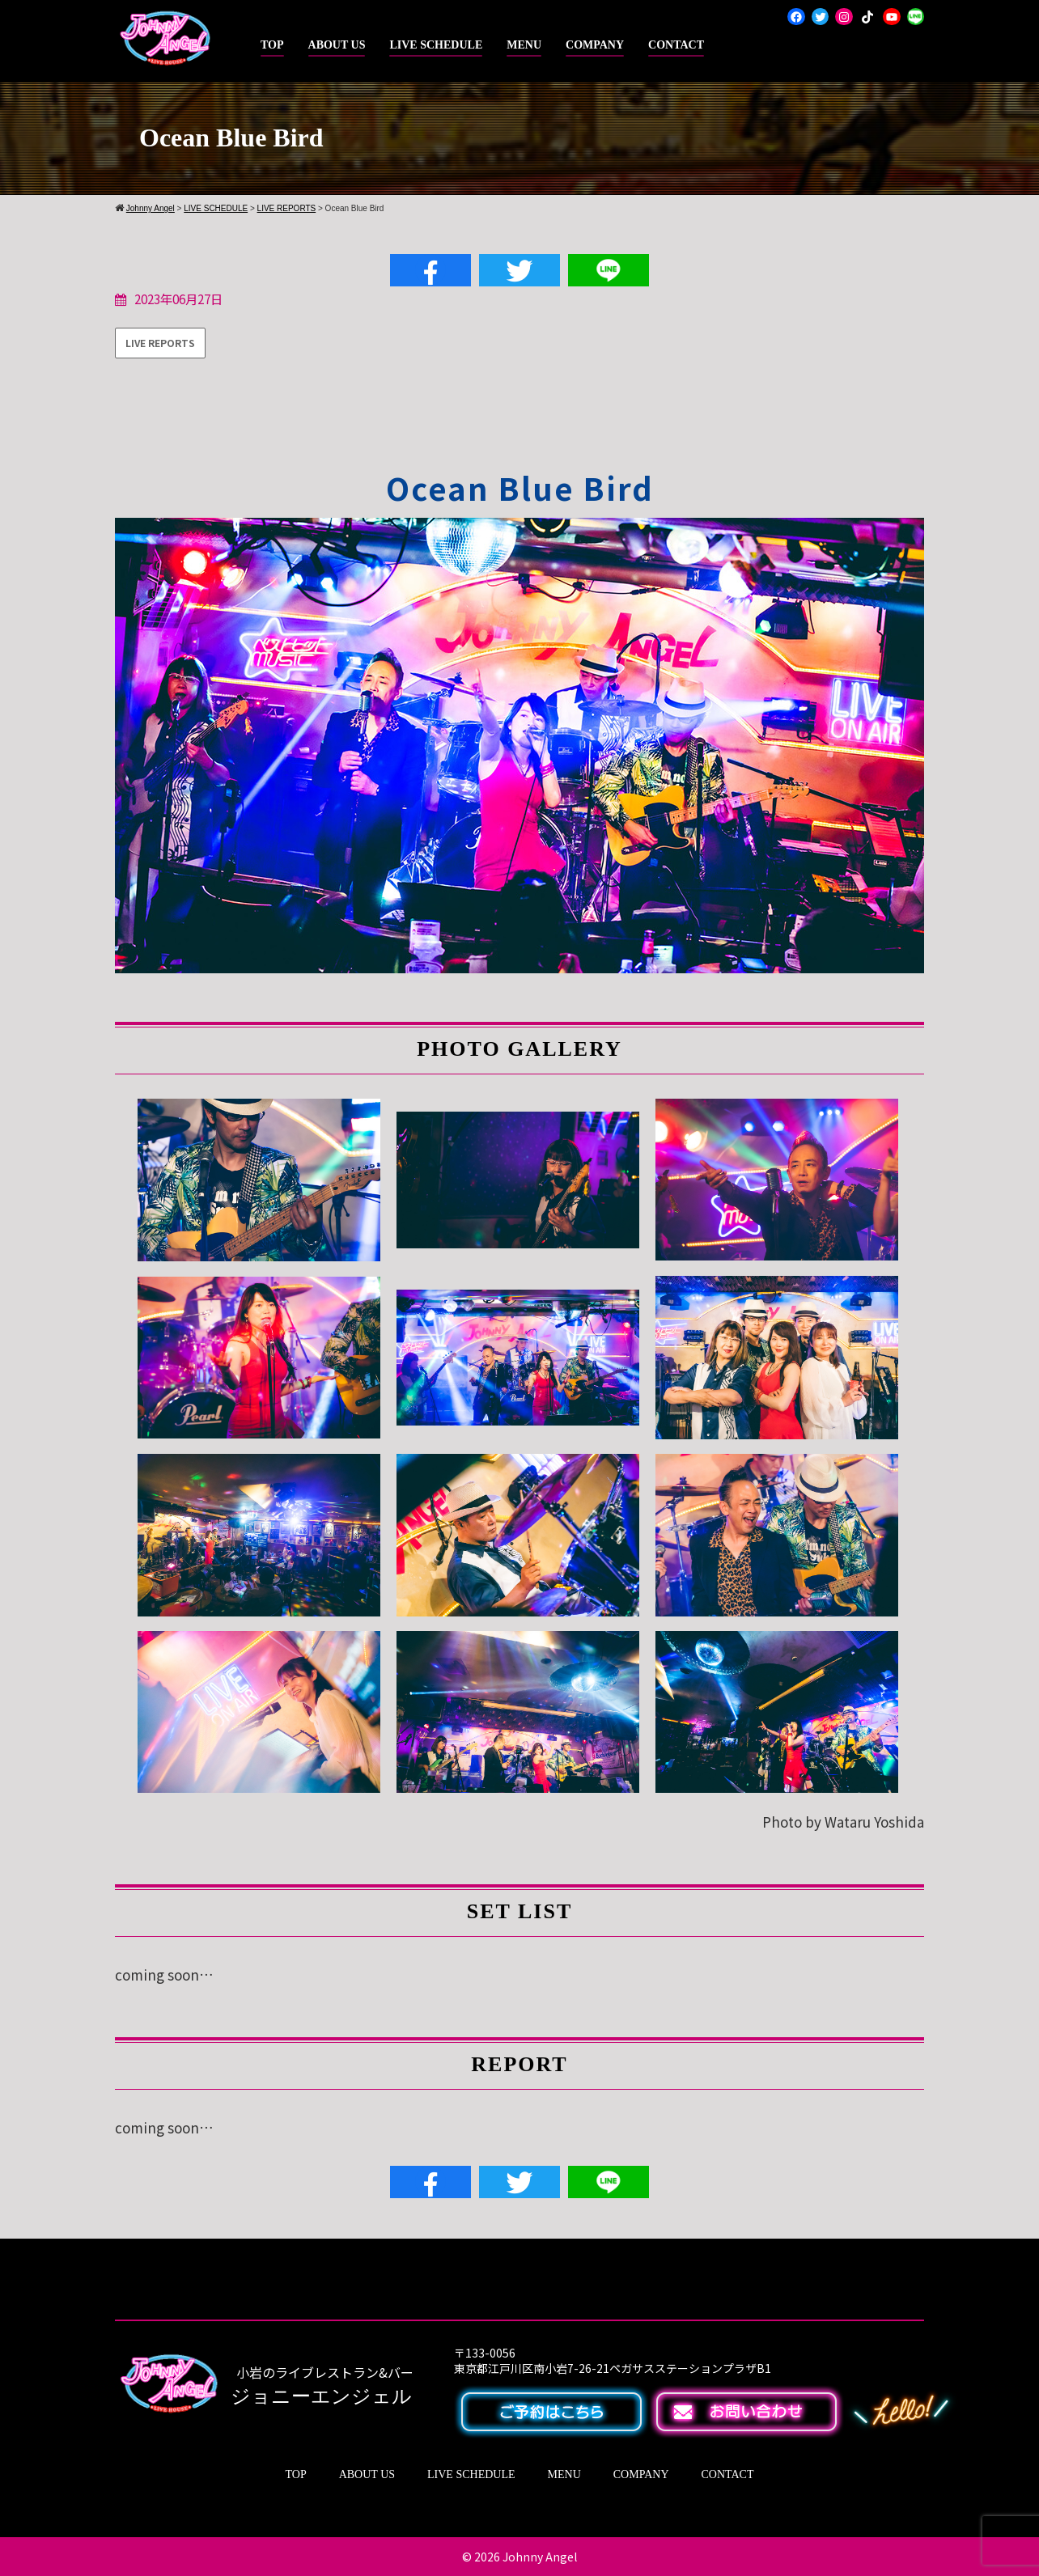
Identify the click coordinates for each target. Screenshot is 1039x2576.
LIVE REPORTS (286, 208)
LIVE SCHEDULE (435, 45)
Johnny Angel (540, 2556)
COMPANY (595, 45)
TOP (272, 45)
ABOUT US (337, 45)
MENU (524, 45)
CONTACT (676, 45)
